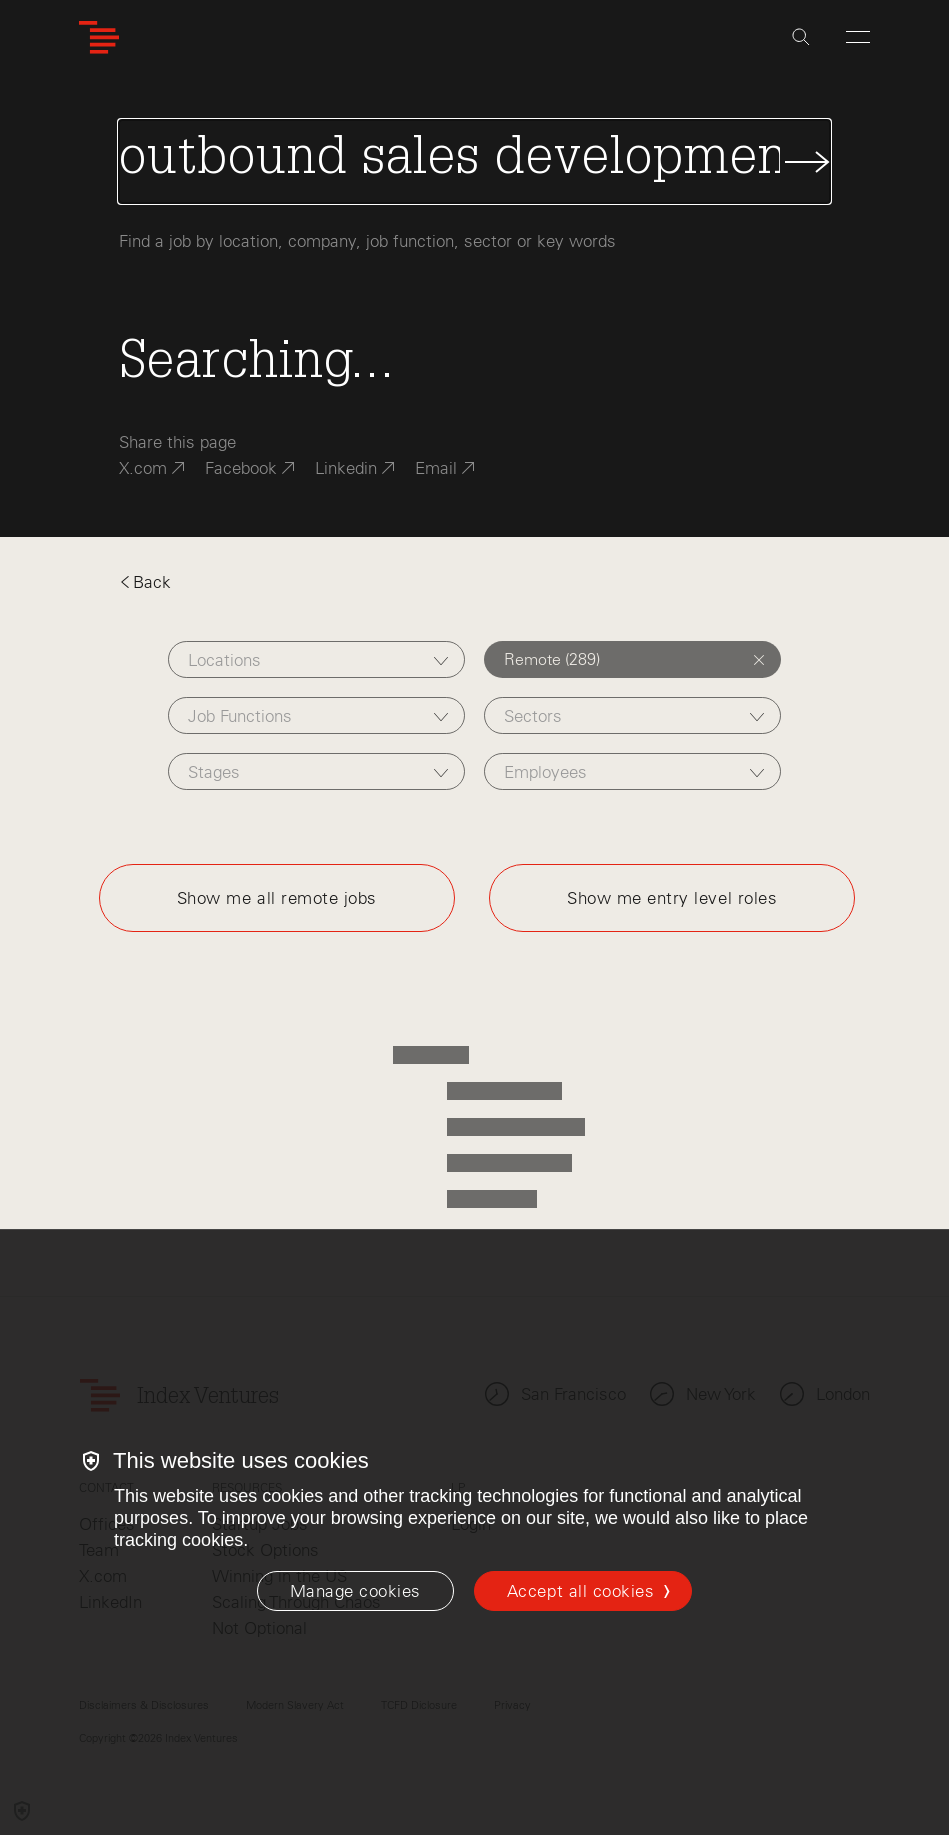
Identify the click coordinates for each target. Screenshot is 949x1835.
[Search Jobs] (475, 161)
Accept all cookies (580, 1591)
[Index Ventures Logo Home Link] (99, 37)
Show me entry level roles (672, 898)
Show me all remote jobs (277, 898)
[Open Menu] (858, 37)
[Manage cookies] (355, 1591)
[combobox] (316, 659)
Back (145, 582)
